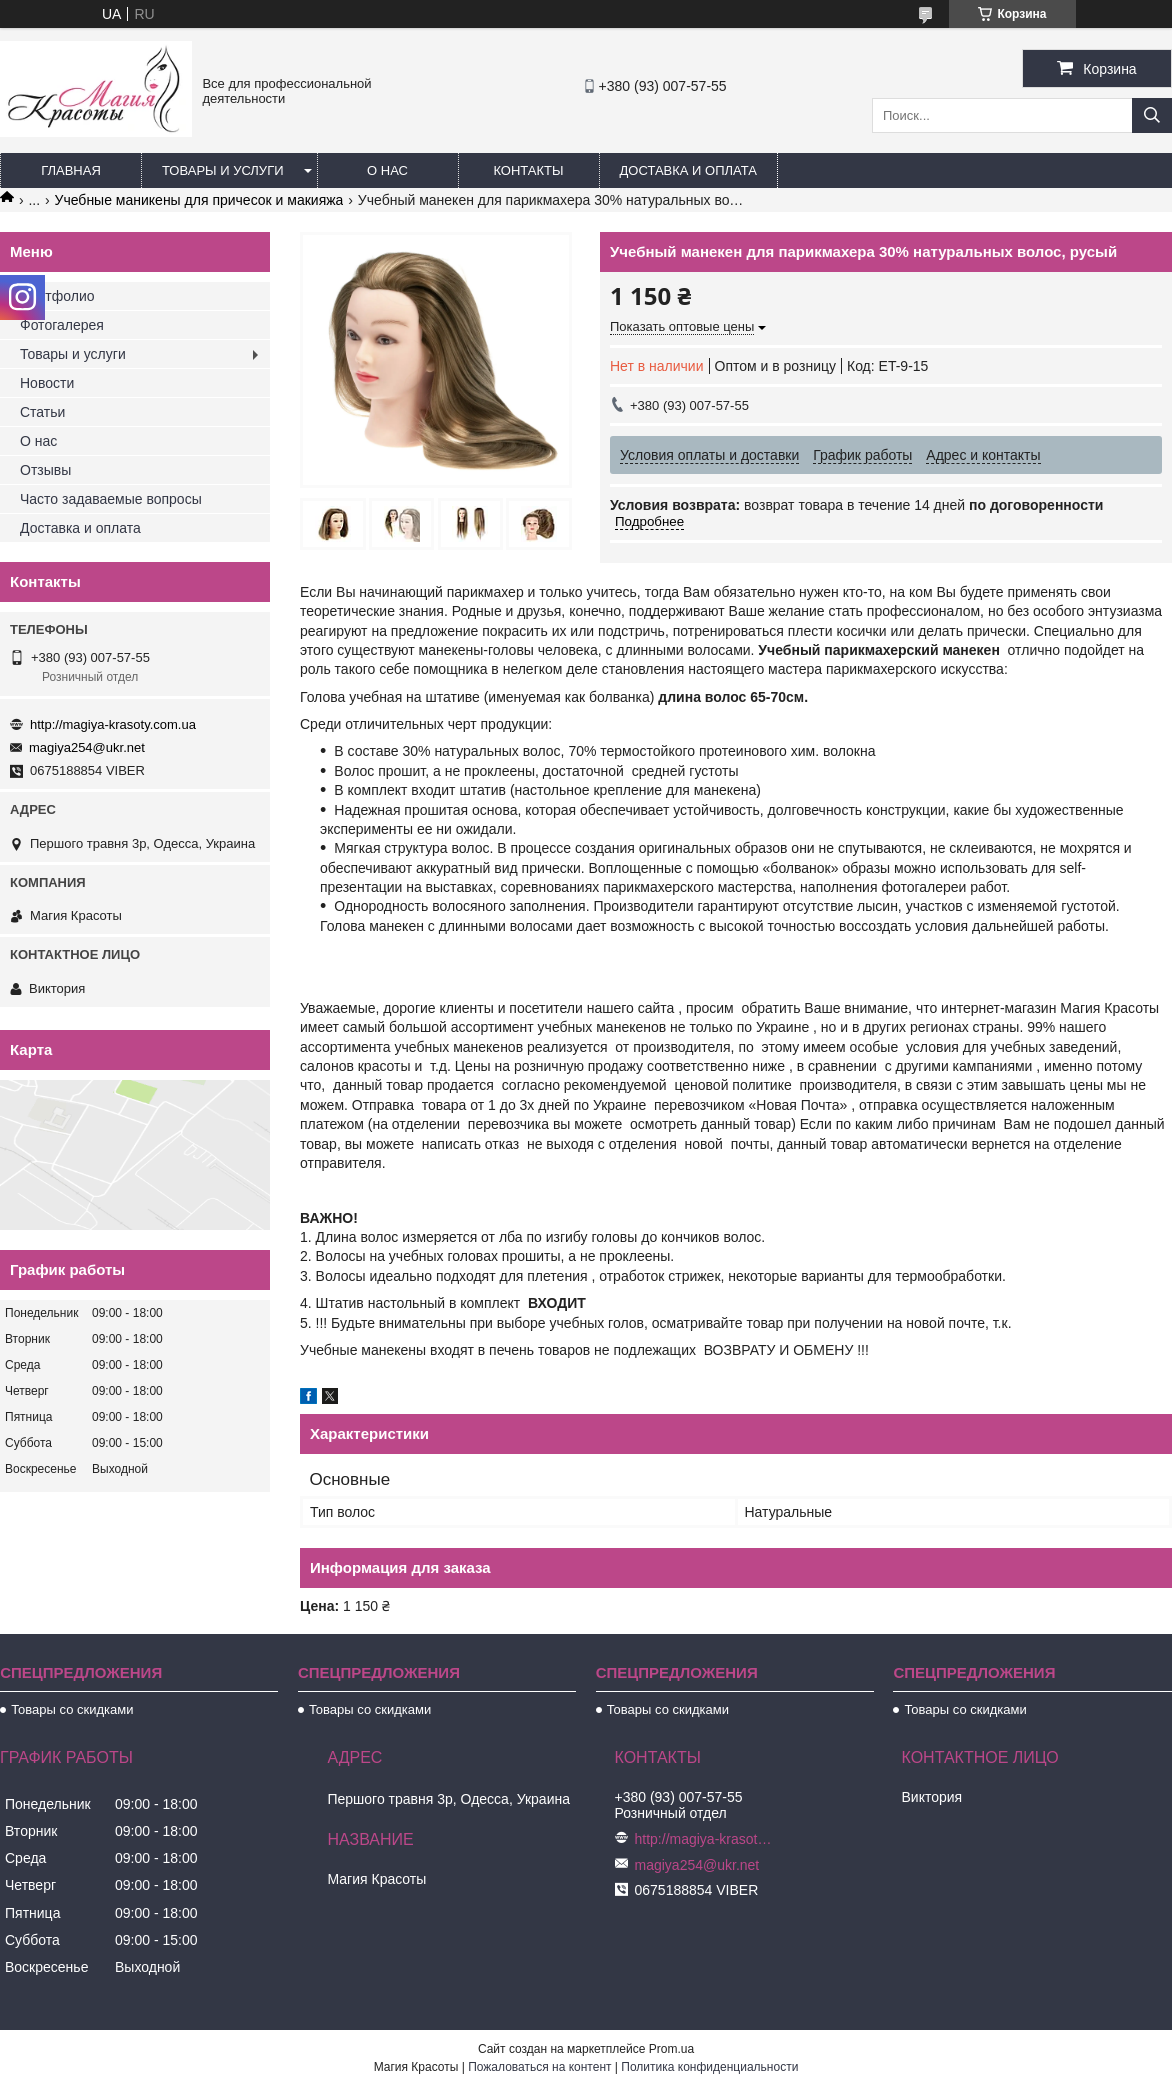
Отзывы (45, 470)
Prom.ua (671, 2049)
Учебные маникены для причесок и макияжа (199, 200)
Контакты (528, 170)
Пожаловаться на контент (539, 2067)
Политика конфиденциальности (709, 2067)
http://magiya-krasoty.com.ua (113, 724)
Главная (71, 170)
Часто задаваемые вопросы (111, 499)
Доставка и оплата (688, 170)
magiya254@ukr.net (87, 747)
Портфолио (57, 296)
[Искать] (1152, 115)
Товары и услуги (223, 170)
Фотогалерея (62, 325)
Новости (47, 383)
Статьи (42, 412)
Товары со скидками (72, 1709)
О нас (387, 170)
